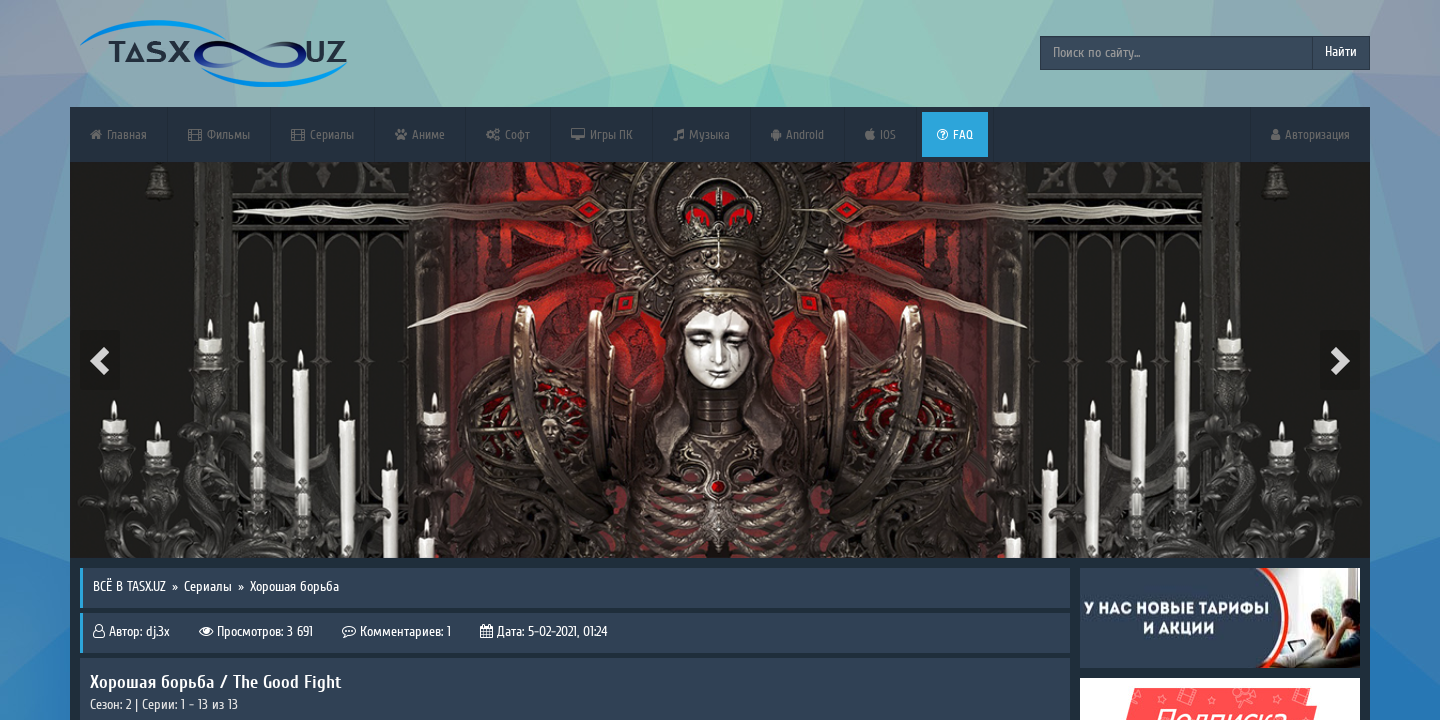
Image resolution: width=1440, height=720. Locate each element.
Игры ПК (601, 134)
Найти (1341, 52)
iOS (880, 134)
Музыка (701, 134)
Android (797, 134)
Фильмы (219, 134)
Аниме (420, 134)
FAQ (955, 134)
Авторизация (1310, 134)
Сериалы (322, 134)
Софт (508, 134)
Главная (118, 134)
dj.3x (158, 632)
